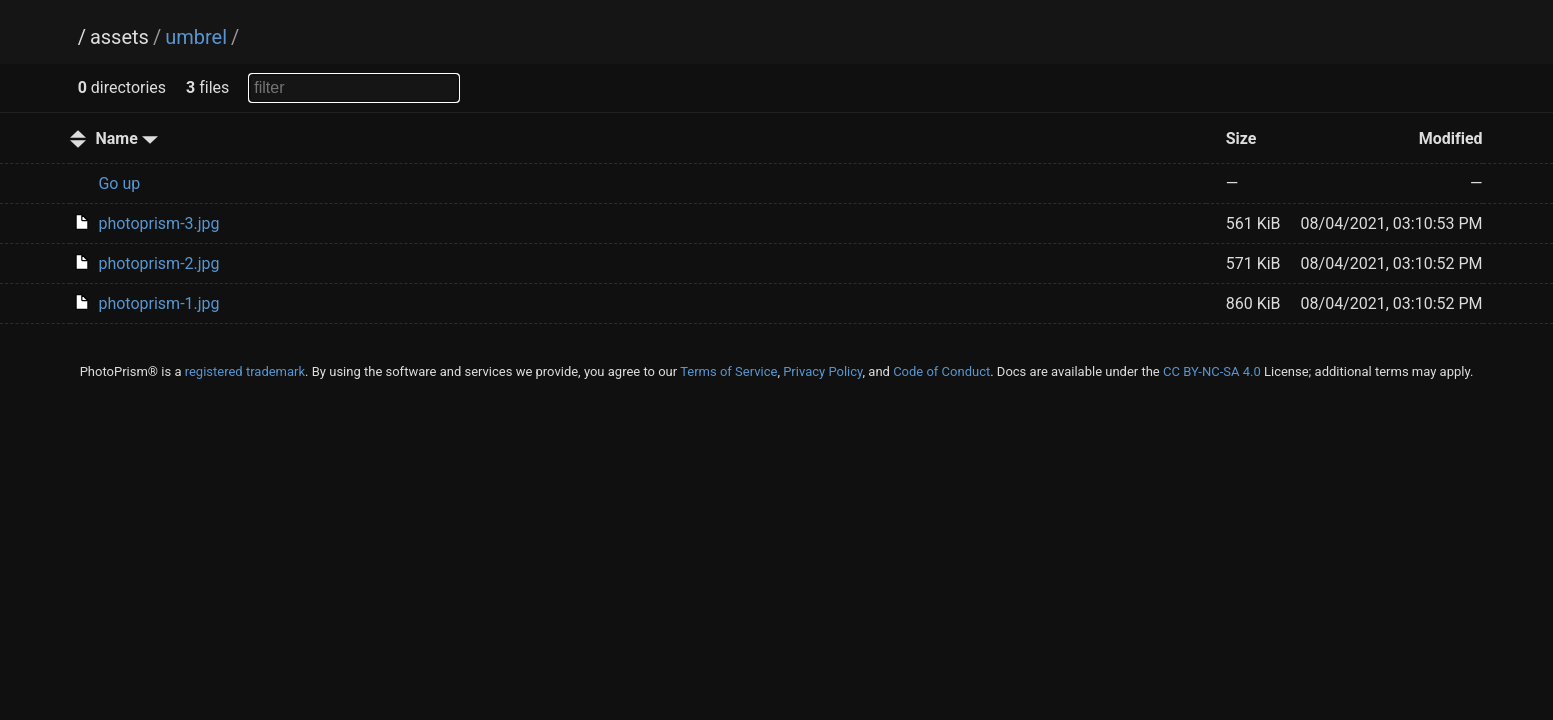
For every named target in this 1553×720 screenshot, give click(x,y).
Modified (1451, 138)
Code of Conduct (941, 371)
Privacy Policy (822, 371)
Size (1241, 138)
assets (119, 37)
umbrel (196, 37)
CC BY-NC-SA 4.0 (1212, 371)
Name (126, 138)
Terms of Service (728, 371)
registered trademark (245, 371)
